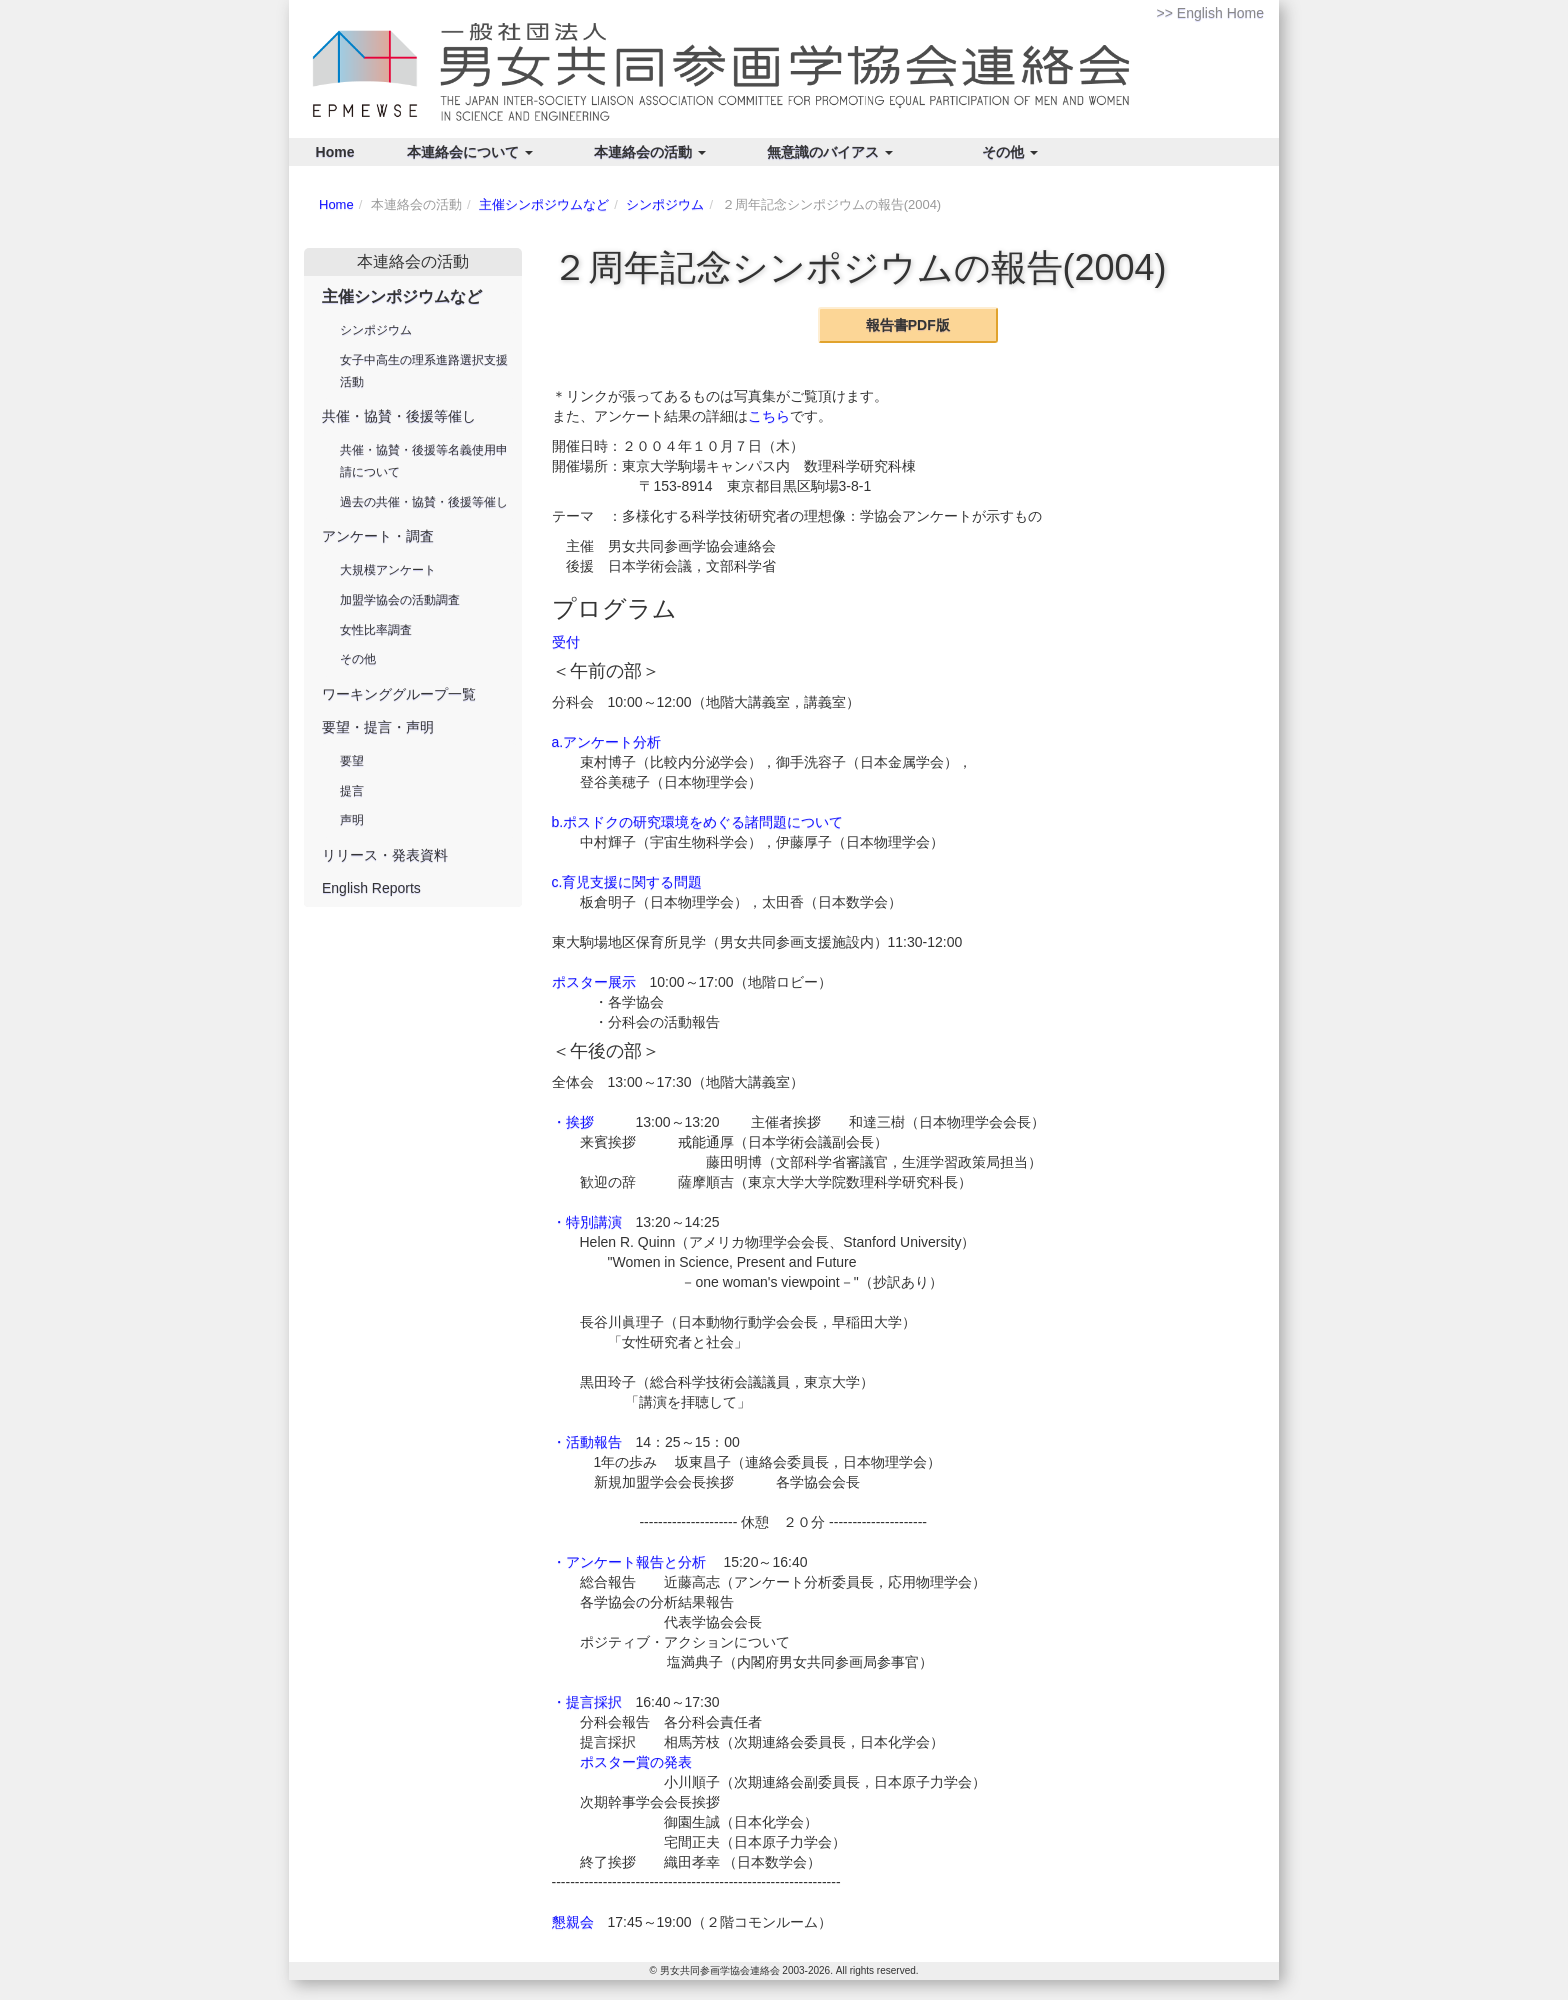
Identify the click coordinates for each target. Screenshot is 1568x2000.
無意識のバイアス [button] (830, 152)
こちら (769, 416)
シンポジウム (665, 204)
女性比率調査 (376, 630)
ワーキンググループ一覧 (399, 694)
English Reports (371, 888)
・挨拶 (573, 1122)
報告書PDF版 (908, 325)
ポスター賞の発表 (636, 1762)
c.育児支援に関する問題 (627, 882)
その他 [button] (1010, 152)
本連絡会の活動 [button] (650, 152)
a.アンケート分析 (607, 742)
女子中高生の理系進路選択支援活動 (424, 371)
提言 (352, 791)
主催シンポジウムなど (544, 204)
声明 (352, 820)
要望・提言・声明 (378, 727)
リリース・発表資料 (385, 855)
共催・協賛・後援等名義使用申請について (424, 461)
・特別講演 (587, 1222)
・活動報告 (587, 1442)
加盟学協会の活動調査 (400, 600)
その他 (358, 659)
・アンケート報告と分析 (629, 1562)
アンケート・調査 (378, 536)
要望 (352, 761)
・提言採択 (587, 1702)
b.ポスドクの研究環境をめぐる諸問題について (698, 822)
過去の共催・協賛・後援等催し (424, 502)
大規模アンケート (388, 570)
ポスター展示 (594, 982)
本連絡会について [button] (470, 152)
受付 (566, 642)
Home (335, 152)
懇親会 (573, 1922)
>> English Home (1210, 13)
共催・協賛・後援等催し (399, 416)
